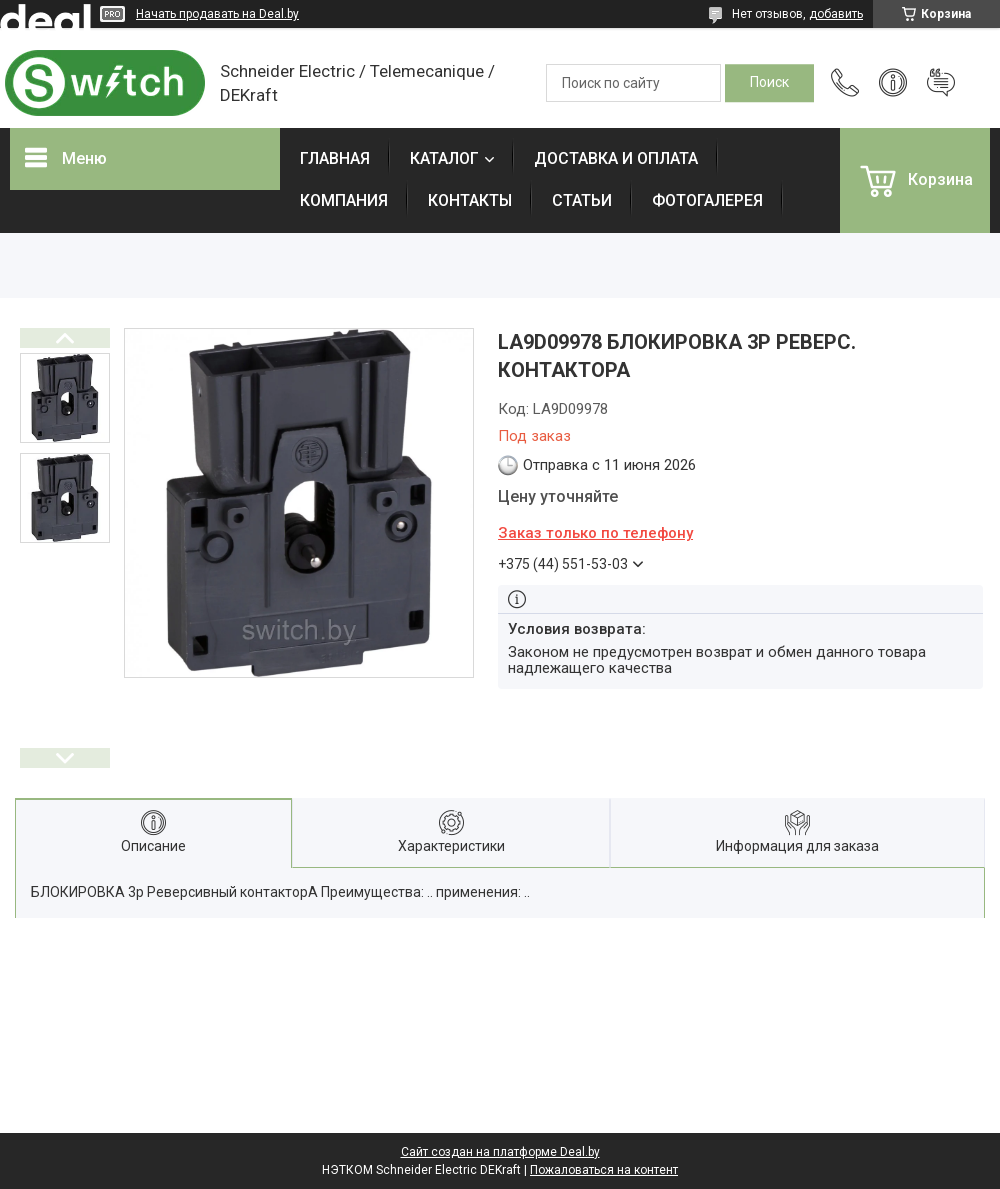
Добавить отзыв (941, 83)
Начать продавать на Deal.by (217, 14)
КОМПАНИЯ (344, 200)
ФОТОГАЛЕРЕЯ (707, 200)
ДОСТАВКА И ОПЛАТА (616, 158)
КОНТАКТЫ (470, 200)
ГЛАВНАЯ (335, 158)
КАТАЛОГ (444, 158)
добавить (836, 14)
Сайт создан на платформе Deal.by (500, 1152)
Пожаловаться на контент (604, 1170)
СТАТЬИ (582, 200)
